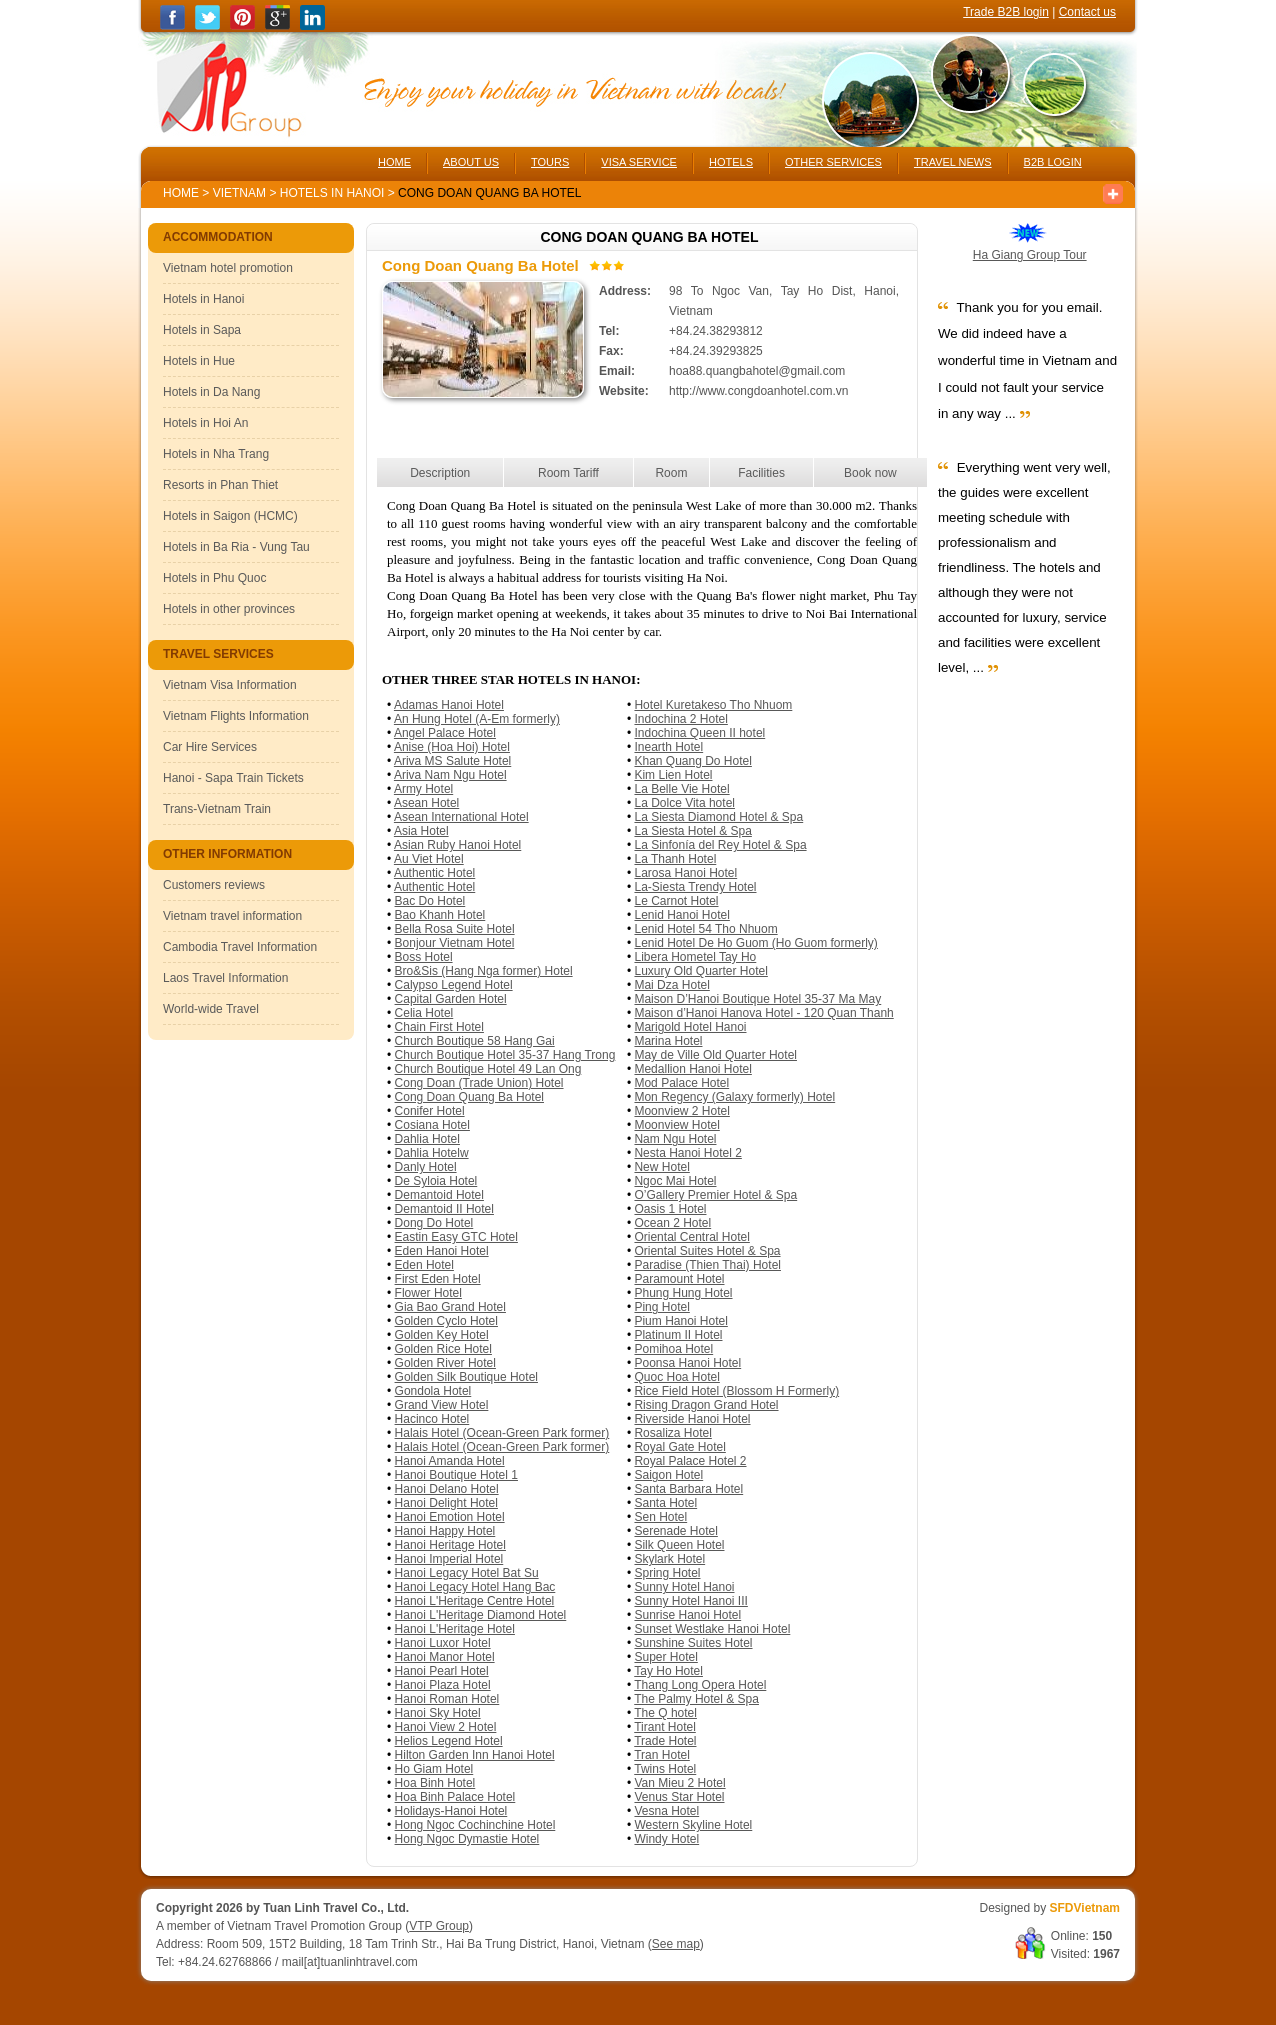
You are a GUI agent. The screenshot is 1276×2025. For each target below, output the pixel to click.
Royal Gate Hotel (679, 1447)
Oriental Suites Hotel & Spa (707, 1251)
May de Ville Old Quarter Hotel (715, 1055)
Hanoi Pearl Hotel (442, 1671)
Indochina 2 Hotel (680, 719)
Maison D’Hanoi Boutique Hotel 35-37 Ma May (757, 999)
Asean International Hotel (461, 817)
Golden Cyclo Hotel (446, 1321)
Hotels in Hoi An (205, 423)
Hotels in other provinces (229, 609)
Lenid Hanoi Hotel (681, 915)
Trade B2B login (1006, 12)
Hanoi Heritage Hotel (450, 1545)
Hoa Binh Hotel (435, 1783)
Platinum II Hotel (678, 1335)
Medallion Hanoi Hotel (692, 1069)
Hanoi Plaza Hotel (443, 1685)
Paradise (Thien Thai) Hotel (707, 1265)
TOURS (550, 162)
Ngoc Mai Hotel (675, 1181)
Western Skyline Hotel (693, 1825)
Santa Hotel (665, 1503)
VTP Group (439, 1926)
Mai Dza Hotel (671, 985)
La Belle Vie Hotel (681, 789)
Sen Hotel (660, 1517)
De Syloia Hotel (436, 1181)
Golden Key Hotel (442, 1335)
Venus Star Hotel (679, 1797)
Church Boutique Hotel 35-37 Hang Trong (505, 1055)
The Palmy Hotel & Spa (696, 1699)
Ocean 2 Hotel (672, 1223)
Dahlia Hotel (427, 1139)
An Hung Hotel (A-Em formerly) (477, 719)
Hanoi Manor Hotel (445, 1657)
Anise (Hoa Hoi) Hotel (452, 747)
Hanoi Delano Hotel (447, 1489)
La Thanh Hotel (675, 859)
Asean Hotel (426, 803)
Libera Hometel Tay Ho (695, 957)
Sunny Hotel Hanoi (684, 1587)
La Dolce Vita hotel (684, 803)
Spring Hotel (667, 1573)
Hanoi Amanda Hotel (450, 1461)
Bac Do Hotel (430, 901)
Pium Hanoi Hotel (680, 1321)
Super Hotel (665, 1657)
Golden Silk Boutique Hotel (466, 1377)
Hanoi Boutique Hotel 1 (456, 1475)
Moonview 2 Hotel (681, 1111)
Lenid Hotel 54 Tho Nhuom (705, 929)
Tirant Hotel (665, 1727)
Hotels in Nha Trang (216, 454)
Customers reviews (214, 885)
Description (440, 473)
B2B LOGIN (1053, 162)
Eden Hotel (424, 1265)
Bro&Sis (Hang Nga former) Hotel (484, 971)
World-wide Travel (211, 1009)
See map (676, 1944)
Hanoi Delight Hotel (446, 1503)
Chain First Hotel (439, 1027)
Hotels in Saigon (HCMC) (230, 516)
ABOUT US (471, 162)
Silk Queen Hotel (679, 1545)
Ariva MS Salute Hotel (452, 761)
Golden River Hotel (445, 1363)
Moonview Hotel (676, 1125)
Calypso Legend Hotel (454, 985)
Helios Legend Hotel (449, 1741)
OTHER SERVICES (833, 162)
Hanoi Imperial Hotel (449, 1559)
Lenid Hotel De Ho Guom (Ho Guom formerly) (755, 943)
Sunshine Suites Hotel (693, 1643)
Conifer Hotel (430, 1111)
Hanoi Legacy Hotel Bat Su (467, 1573)
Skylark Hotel (669, 1559)
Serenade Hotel (675, 1531)
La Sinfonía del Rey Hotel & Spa (720, 845)
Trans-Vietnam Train (217, 809)
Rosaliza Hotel (672, 1433)
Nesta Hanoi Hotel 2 (687, 1153)
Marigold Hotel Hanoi (690, 1027)
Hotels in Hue (199, 361)
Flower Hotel (428, 1293)
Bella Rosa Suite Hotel (455, 929)
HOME (394, 162)
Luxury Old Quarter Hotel (700, 971)
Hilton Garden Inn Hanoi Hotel (475, 1755)
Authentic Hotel (434, 873)
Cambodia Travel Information (240, 947)
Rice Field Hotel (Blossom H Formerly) (736, 1391)
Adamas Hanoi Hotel (449, 705)
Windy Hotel (666, 1839)
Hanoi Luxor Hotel (443, 1643)
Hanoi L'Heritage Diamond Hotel (481, 1615)
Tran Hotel (662, 1755)
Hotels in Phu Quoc (214, 578)
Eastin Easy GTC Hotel (456, 1237)
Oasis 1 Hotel (670, 1209)
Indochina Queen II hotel (699, 733)
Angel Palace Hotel (445, 733)
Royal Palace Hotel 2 (690, 1461)
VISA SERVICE (639, 162)
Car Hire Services (210, 747)
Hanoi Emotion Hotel (450, 1517)
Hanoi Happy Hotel (445, 1531)
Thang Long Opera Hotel (700, 1685)
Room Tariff (568, 473)
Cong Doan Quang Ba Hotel (469, 1097)
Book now (870, 473)
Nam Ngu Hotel (675, 1139)
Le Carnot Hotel (676, 901)
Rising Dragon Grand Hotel (706, 1405)
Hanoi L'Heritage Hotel (455, 1629)
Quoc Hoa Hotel (676, 1377)
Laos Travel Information (225, 978)
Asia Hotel (421, 831)
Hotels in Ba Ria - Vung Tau (236, 547)
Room (671, 473)
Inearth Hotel (668, 747)
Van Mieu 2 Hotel (679, 1783)
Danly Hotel (426, 1167)
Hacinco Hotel (432, 1419)
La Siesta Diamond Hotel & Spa (718, 817)
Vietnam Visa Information (230, 685)
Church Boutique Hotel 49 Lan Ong (488, 1069)
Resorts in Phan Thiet (220, 485)
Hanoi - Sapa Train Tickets (233, 778)
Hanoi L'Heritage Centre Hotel (475, 1601)
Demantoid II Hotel (444, 1209)
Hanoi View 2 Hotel (446, 1727)
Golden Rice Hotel (443, 1349)
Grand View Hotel (442, 1405)
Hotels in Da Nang (211, 392)
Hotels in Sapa (202, 330)
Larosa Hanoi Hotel (685, 873)
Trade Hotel (665, 1741)
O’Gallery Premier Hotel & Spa (715, 1195)
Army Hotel (423, 789)
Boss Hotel (424, 957)
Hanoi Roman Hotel (447, 1699)
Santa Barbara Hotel (688, 1489)
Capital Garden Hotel (451, 999)
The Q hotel (665, 1713)
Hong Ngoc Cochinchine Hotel (475, 1825)
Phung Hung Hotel (683, 1293)
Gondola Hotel (433, 1391)
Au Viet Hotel (429, 859)
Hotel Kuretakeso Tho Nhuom (713, 705)
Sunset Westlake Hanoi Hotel (712, 1629)
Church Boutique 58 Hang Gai (475, 1041)
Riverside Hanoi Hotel (692, 1419)
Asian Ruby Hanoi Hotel (457, 845)
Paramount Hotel (679, 1279)
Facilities (761, 473)
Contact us (1087, 12)
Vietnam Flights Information (236, 716)
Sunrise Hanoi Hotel (687, 1615)
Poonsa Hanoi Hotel (687, 1363)
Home (181, 193)
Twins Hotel (665, 1769)
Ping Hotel (661, 1307)
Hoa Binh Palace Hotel (455, 1797)
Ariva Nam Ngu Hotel (450, 775)
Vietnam (239, 193)
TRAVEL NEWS (953, 162)
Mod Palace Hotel (681, 1083)
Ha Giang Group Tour (1030, 255)
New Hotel (661, 1167)
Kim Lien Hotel (673, 775)
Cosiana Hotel (432, 1125)
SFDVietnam (1085, 1908)
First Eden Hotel (438, 1279)
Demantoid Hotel (439, 1195)
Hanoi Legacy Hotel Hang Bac (475, 1587)
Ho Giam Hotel (434, 1769)
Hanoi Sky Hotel (438, 1713)
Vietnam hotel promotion (228, 268)
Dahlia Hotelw (432, 1153)
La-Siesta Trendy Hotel (695, 887)
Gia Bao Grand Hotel (450, 1307)
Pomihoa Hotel (673, 1349)
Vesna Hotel (666, 1811)
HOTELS (731, 162)
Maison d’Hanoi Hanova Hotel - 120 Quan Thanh (763, 1013)
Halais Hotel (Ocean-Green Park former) (502, 1433)
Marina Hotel (668, 1041)
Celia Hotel (424, 1013)
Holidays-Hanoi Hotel (451, 1811)
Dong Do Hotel (434, 1223)
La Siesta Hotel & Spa (692, 831)
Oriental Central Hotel (691, 1237)
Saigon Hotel (668, 1475)
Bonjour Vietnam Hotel (455, 943)
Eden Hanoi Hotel (442, 1251)
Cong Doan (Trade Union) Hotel (479, 1083)
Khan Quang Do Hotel (692, 761)
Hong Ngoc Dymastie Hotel (467, 1839)
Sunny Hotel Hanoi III (690, 1601)
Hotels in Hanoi (334, 193)
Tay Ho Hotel (668, 1671)
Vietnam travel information (232, 916)
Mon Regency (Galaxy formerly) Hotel (734, 1097)
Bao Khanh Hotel (440, 915)
